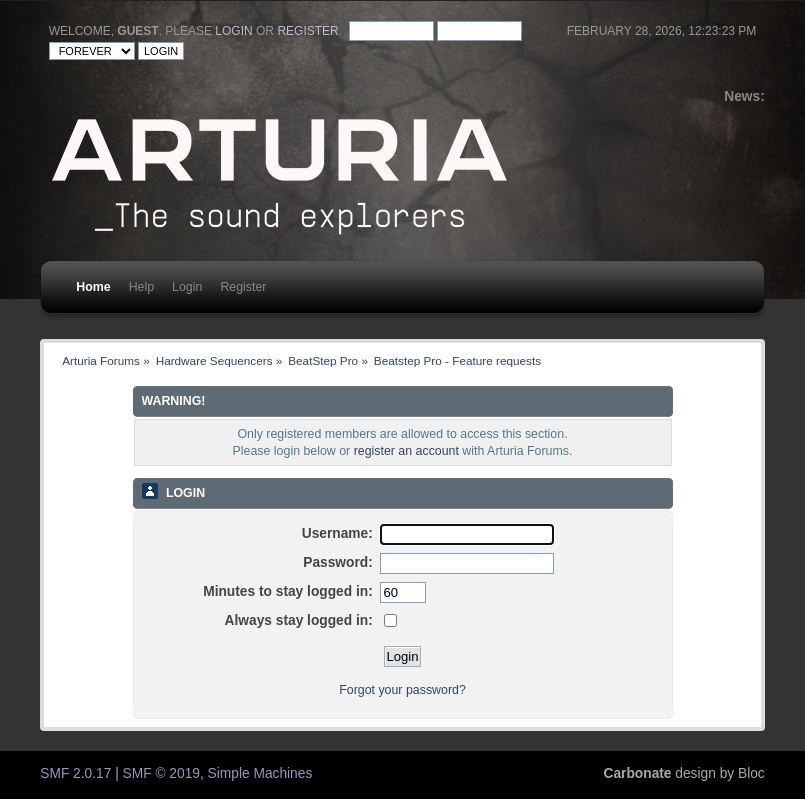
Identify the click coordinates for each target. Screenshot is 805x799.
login (233, 31)
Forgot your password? (402, 690)
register (307, 31)
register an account (406, 451)
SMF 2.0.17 (75, 773)
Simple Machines (260, 773)
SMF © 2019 (161, 773)
